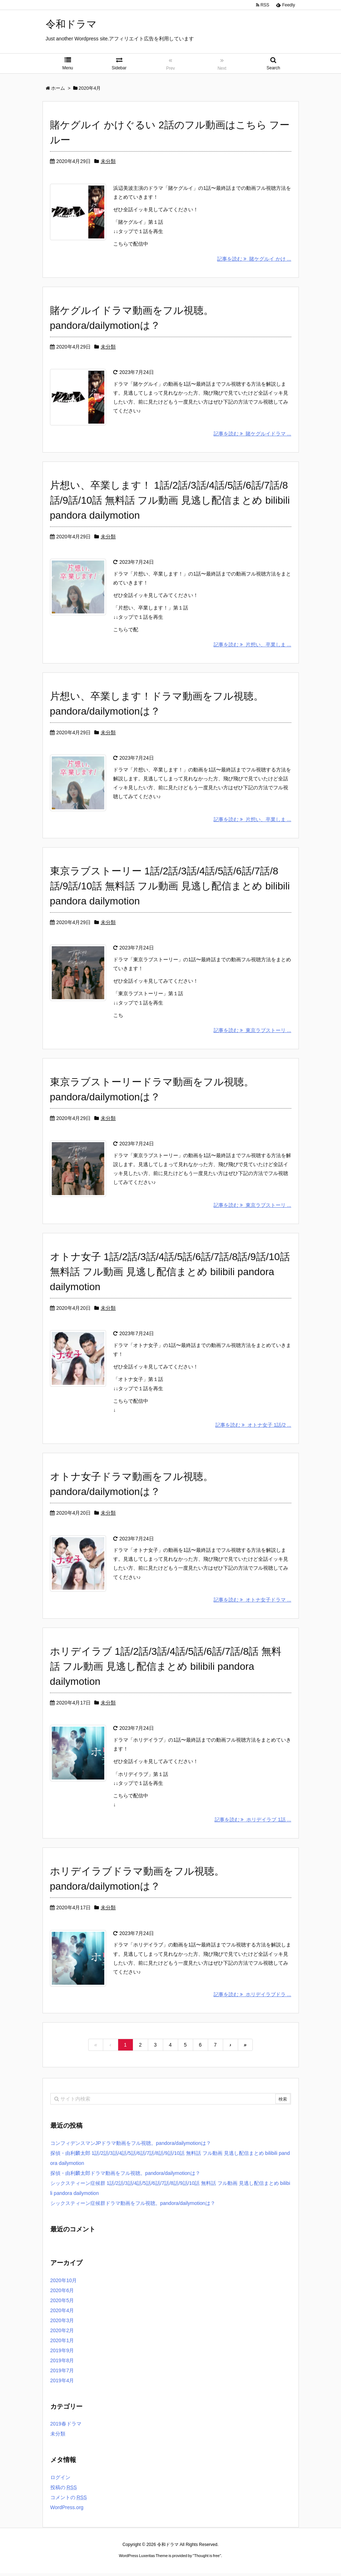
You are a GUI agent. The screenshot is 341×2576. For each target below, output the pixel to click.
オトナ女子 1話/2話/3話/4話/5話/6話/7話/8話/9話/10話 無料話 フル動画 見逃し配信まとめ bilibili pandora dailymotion (170, 1273)
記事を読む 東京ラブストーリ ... (252, 1031)
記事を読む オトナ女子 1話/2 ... (253, 1427)
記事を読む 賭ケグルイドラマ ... (252, 434)
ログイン (60, 2480)
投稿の (63, 2490)
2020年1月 (62, 2343)
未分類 (108, 161)
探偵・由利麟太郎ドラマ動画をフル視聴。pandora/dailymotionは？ (125, 2175)
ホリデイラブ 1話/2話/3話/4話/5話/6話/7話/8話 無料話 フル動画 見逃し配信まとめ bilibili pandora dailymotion (166, 1668)
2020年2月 (62, 2333)
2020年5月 (62, 2303)
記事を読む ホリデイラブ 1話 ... (253, 1822)
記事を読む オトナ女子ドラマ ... (252, 1602)
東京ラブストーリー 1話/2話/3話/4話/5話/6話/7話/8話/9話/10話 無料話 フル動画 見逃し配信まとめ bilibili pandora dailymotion (170, 887)
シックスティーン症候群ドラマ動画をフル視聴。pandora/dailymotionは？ (132, 2206)
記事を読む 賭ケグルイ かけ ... (254, 259)
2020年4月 (62, 2313)
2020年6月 (62, 2293)
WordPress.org (67, 2510)
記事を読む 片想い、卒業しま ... (252, 645)
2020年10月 (63, 2283)
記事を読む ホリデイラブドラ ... (252, 1997)
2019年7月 (62, 2373)
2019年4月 (62, 2383)
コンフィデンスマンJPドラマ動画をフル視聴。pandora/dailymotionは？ (130, 2145)
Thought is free (207, 2558)
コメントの (68, 2500)
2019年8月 (62, 2363)
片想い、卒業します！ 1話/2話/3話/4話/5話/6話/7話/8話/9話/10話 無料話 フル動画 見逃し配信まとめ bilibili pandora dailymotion (170, 500)
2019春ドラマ (65, 2426)
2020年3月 (62, 2323)
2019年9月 (62, 2353)
